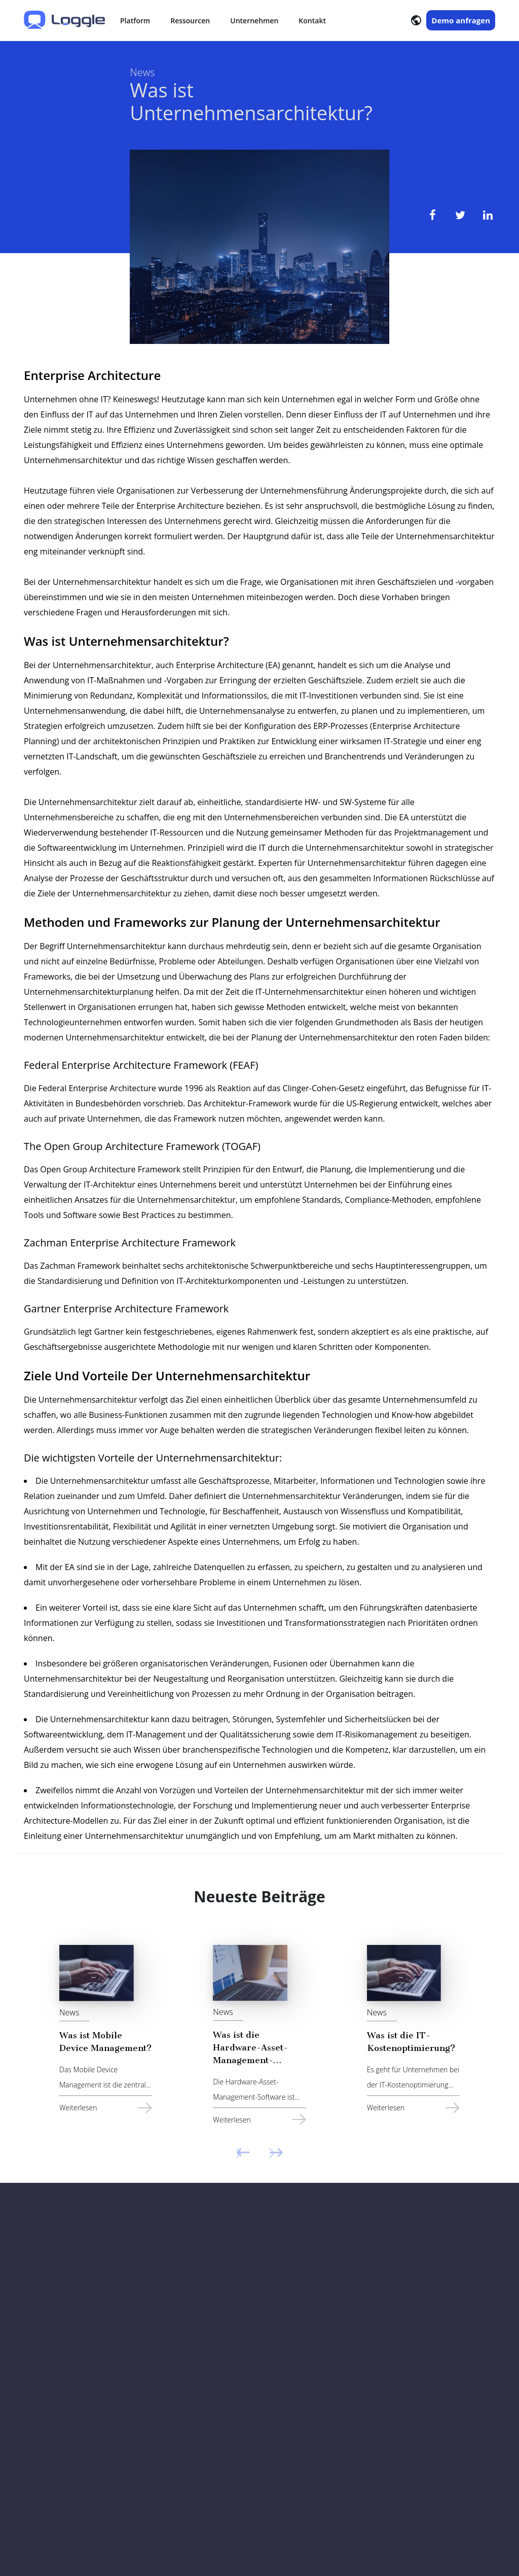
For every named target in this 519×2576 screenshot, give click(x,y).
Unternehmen (254, 20)
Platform (135, 20)
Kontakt (312, 20)
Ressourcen (190, 20)
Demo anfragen (460, 20)
